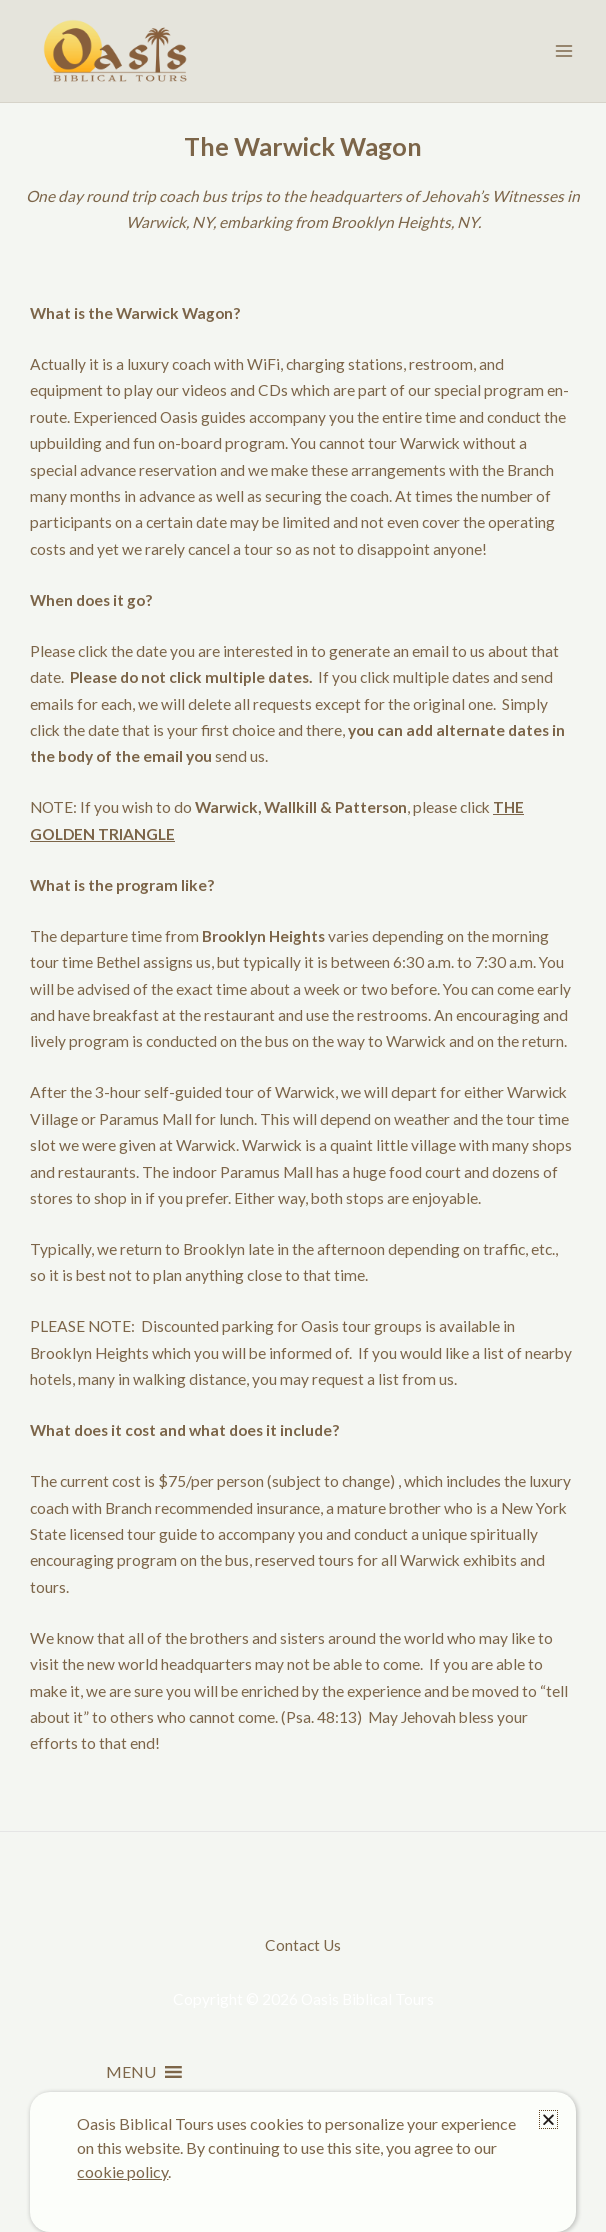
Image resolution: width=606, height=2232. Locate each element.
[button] (131, 2072)
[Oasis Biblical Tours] (115, 51)
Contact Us (303, 1945)
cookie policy (122, 2171)
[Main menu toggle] (564, 50)
